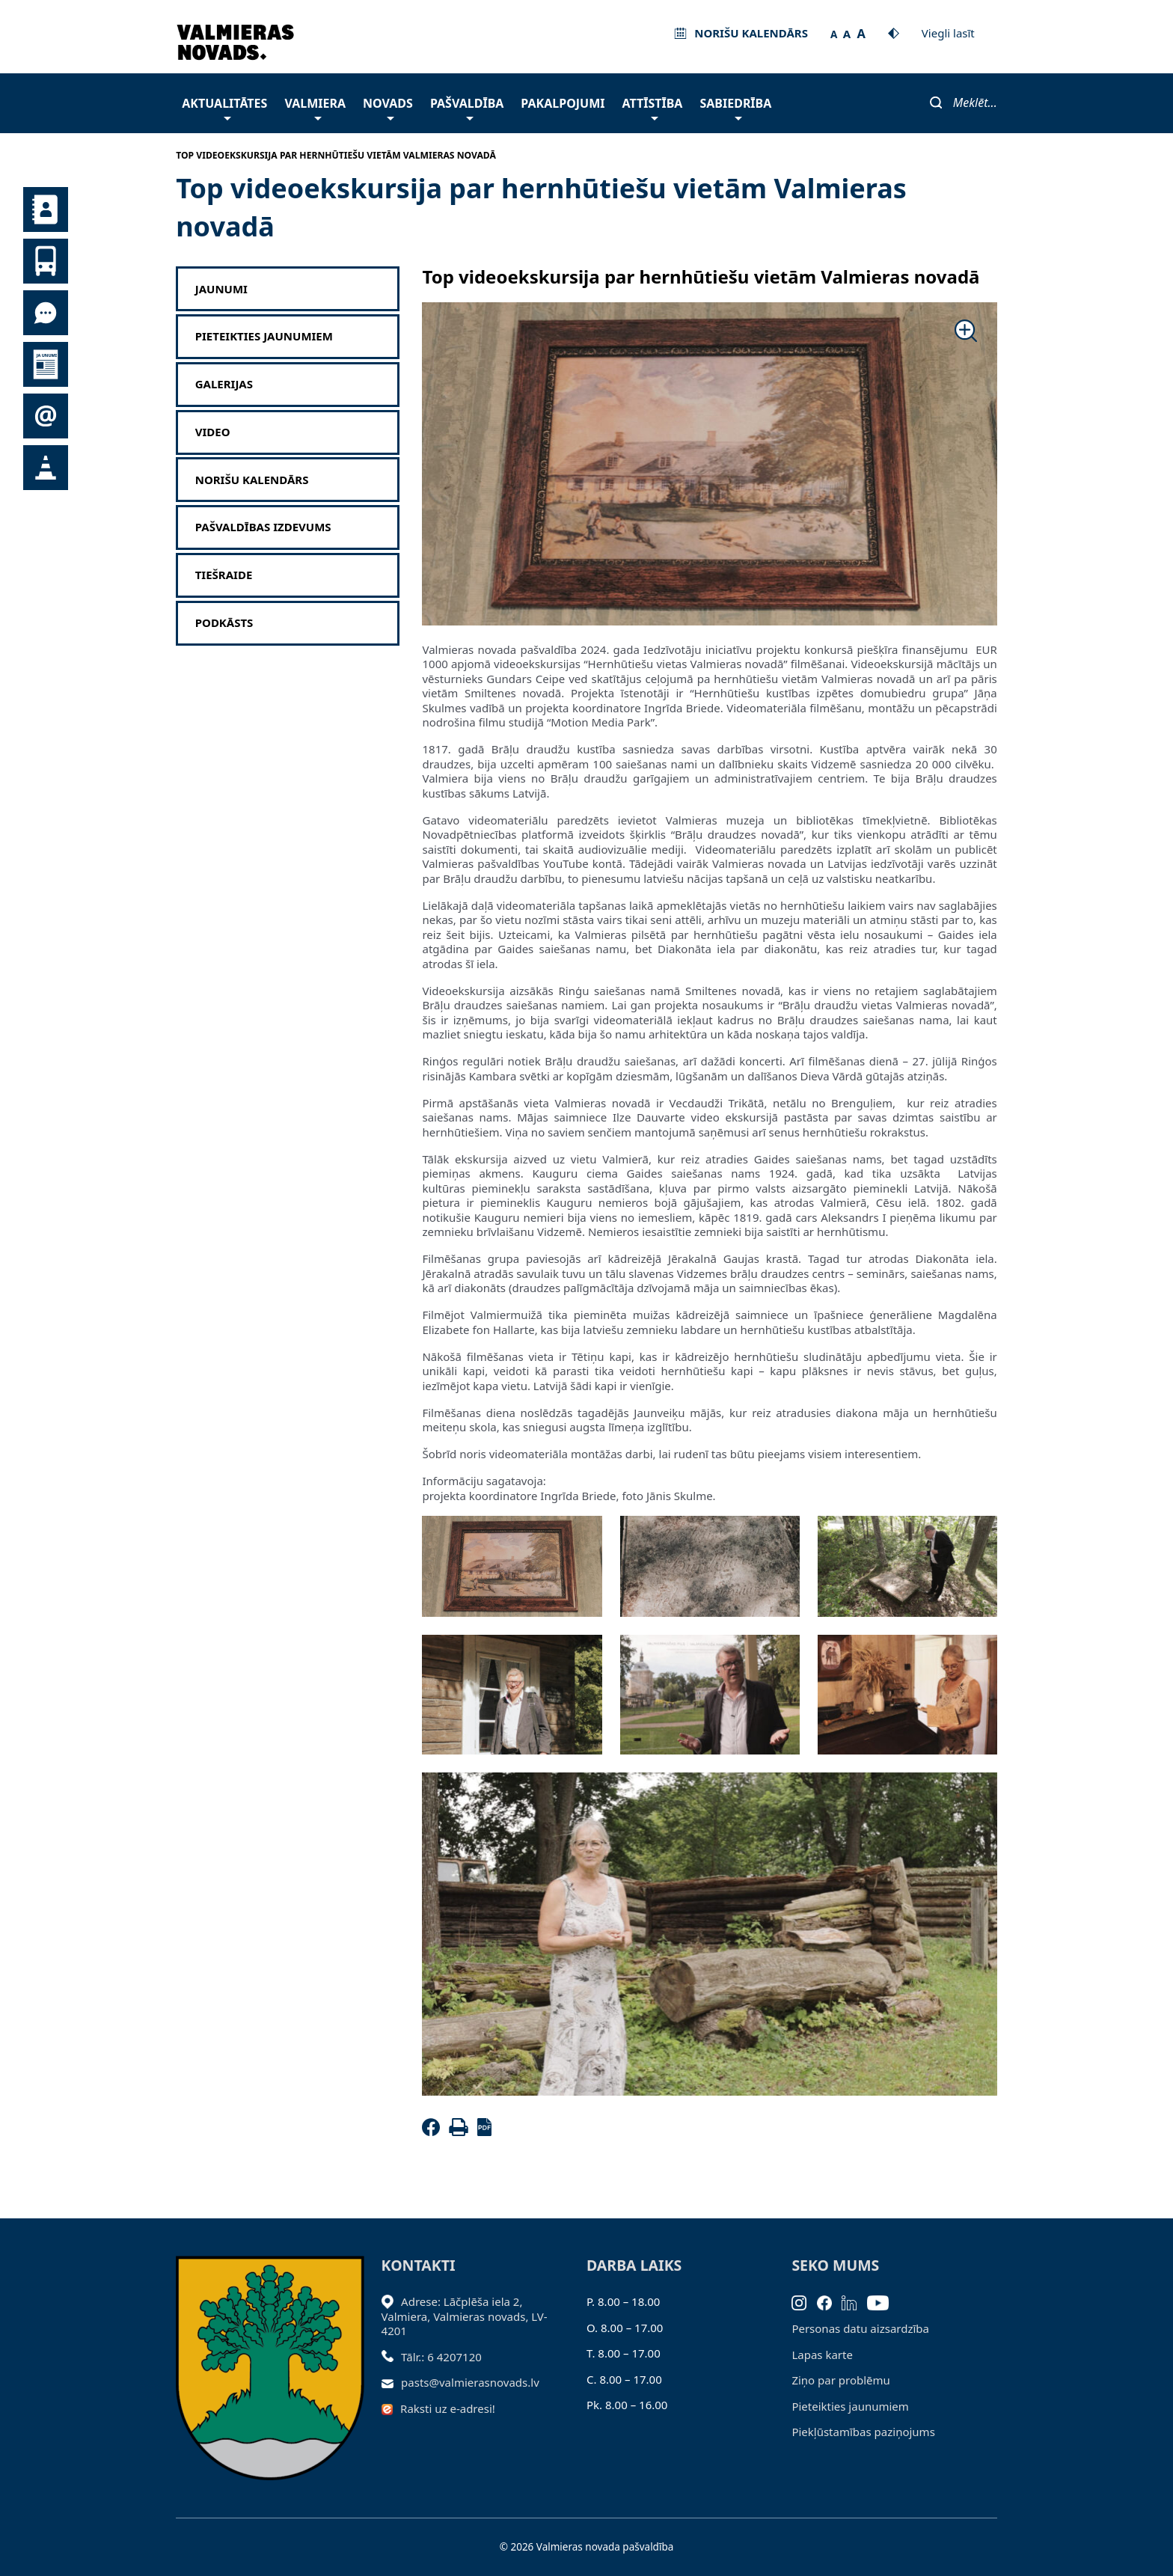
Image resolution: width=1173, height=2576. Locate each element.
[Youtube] (883, 2301)
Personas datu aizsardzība (860, 2328)
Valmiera (315, 107)
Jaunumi (45, 364)
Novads (388, 107)
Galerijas (224, 384)
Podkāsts (224, 623)
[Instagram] (804, 2301)
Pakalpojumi (562, 103)
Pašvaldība (466, 107)
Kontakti (45, 209)
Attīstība (652, 107)
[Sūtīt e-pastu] (392, 2382)
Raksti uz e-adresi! (447, 2408)
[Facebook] (434, 2131)
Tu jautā (45, 312)
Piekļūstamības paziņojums (862, 2431)
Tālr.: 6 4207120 (441, 2356)
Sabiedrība (735, 107)
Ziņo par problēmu (840, 2379)
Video (212, 432)
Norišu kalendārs (252, 480)
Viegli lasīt (948, 32)
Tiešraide (224, 575)
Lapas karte (822, 2354)
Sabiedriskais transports (45, 261)
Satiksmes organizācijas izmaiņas (45, 467)
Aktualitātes (224, 107)
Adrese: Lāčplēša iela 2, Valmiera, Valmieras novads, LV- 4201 (465, 2316)
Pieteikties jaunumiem (45, 416)
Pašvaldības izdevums (263, 527)
